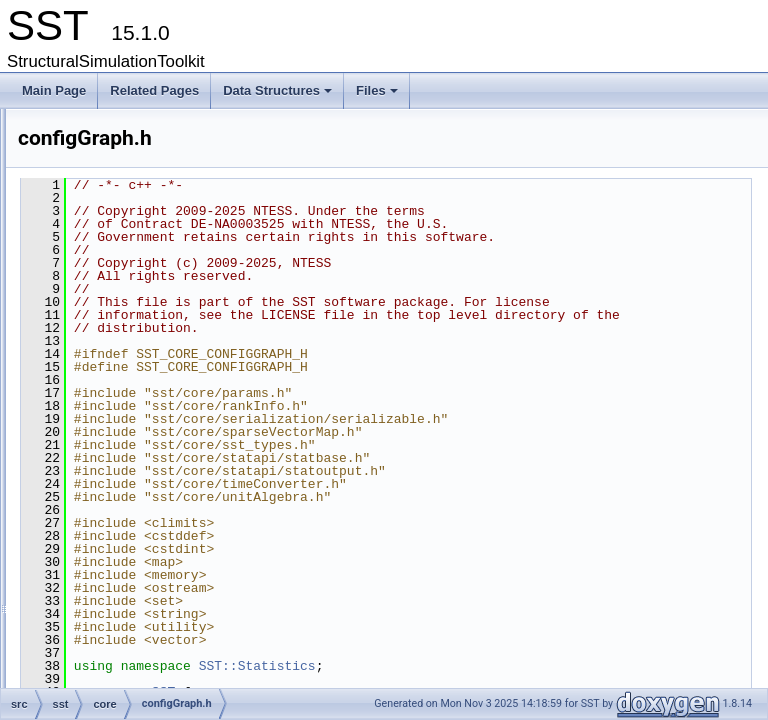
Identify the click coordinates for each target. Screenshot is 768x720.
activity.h (137, 145)
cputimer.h (141, 475)
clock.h (132, 277)
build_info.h (144, 233)
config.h (135, 365)
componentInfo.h (158, 343)
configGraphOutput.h (169, 431)
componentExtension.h (175, 321)
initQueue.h (144, 651)
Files (378, 96)
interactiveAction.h (163, 673)
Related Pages (154, 90)
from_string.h (149, 607)
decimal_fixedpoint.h (168, 497)
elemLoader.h (150, 519)
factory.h (136, 585)
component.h (148, 299)
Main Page (54, 90)
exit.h (128, 563)
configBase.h (148, 387)
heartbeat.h (144, 629)
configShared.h (154, 453)
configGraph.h (151, 409)
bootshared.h (149, 211)
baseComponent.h (163, 189)
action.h (135, 123)
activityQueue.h (155, 167)
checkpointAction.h (164, 255)
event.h (133, 541)
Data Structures (279, 96)
